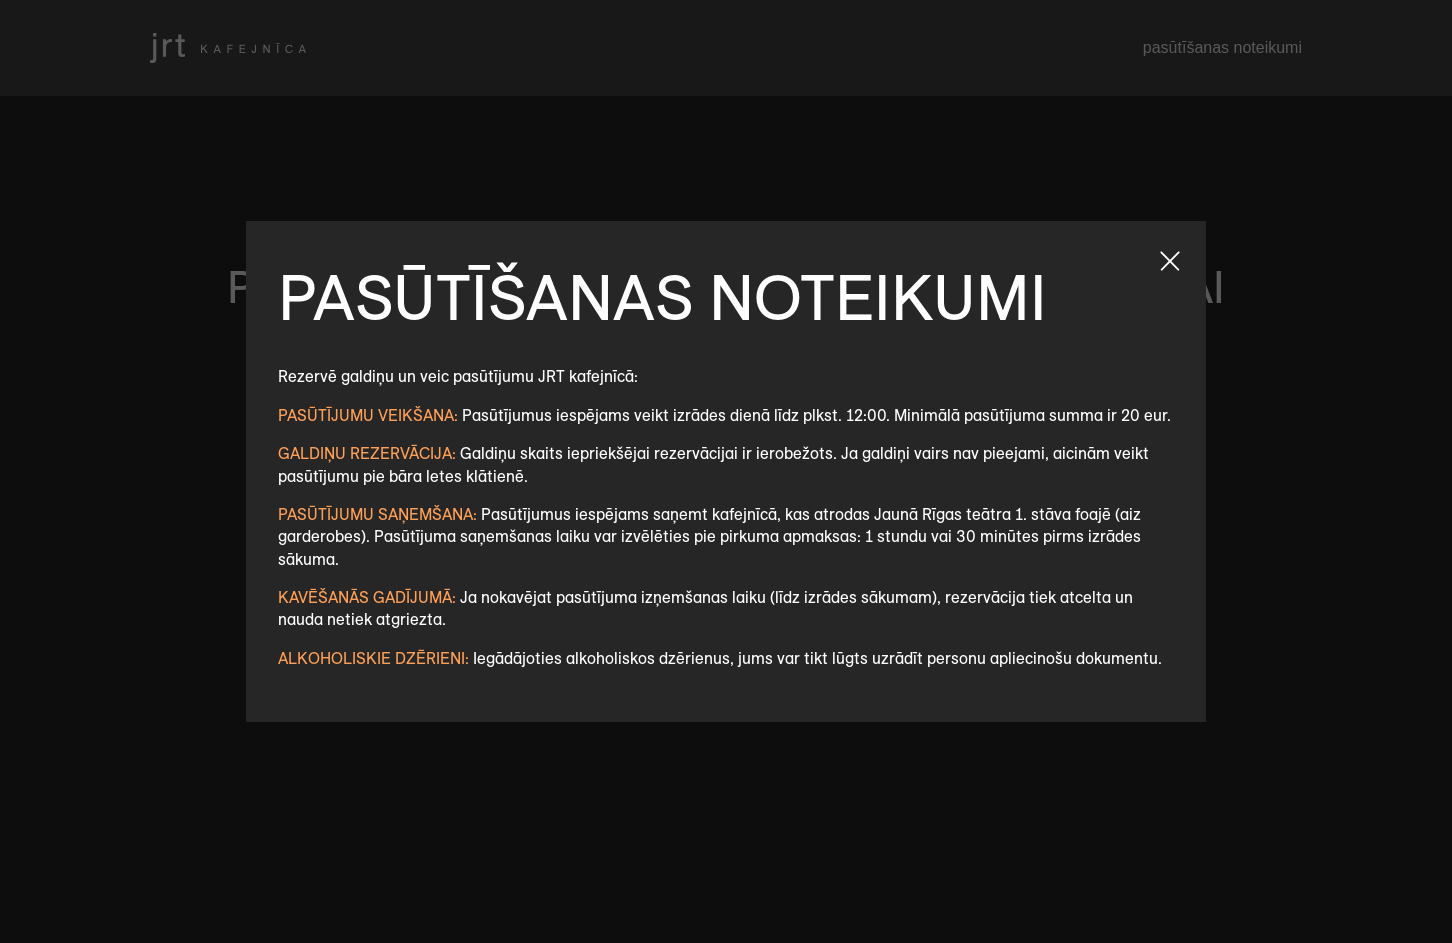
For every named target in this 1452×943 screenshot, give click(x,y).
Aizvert (1170, 261)
